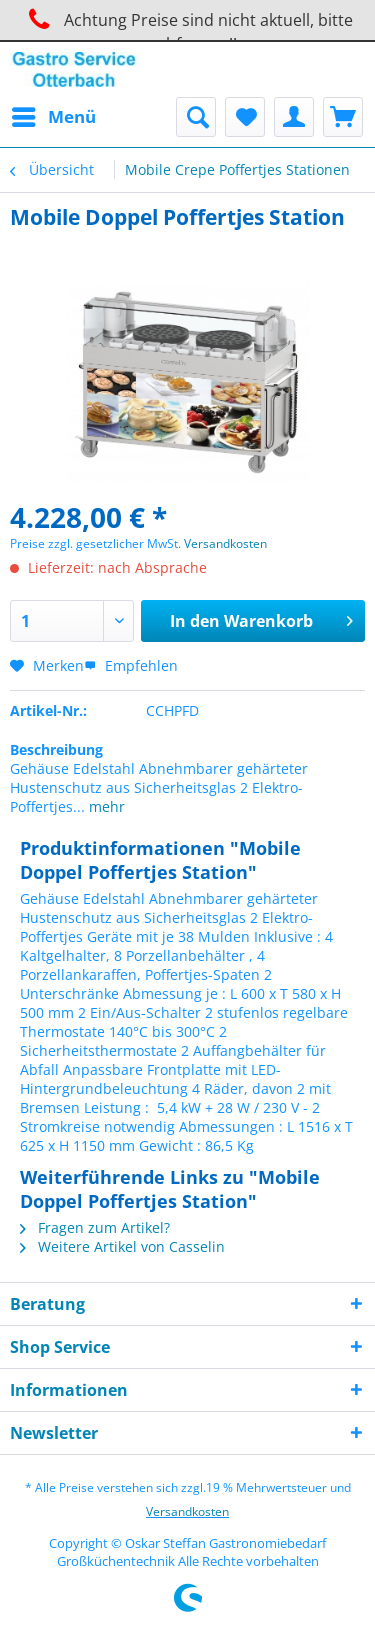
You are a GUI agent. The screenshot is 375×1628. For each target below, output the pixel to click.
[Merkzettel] (245, 117)
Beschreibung (56, 749)
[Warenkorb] (343, 117)
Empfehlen (131, 665)
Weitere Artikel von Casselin (122, 1246)
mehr (105, 806)
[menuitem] (53, 117)
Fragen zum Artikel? (95, 1227)
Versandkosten (225, 543)
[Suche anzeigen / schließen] (196, 117)
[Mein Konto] (294, 117)
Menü (54, 114)
